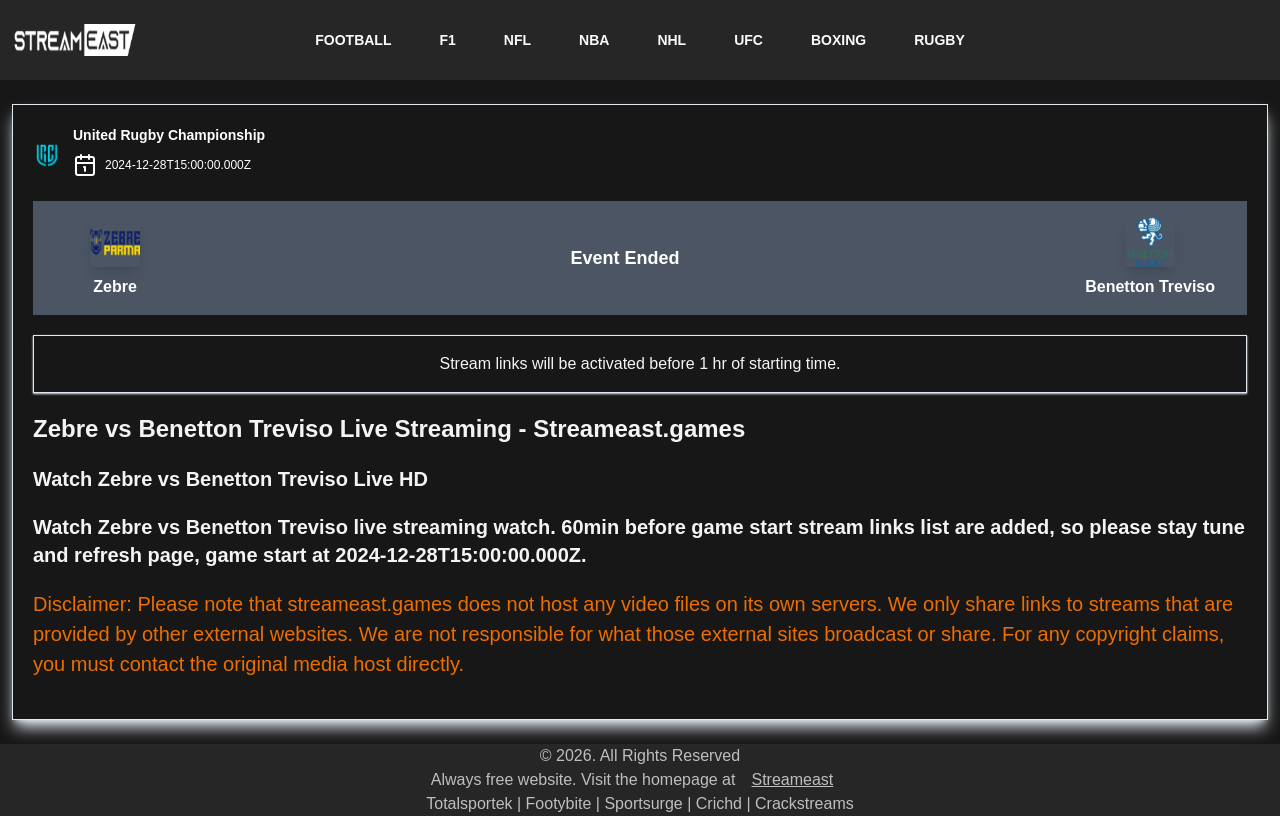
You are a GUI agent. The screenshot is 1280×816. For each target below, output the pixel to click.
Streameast (792, 779)
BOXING (838, 40)
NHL (671, 40)
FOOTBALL (353, 40)
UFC (748, 40)
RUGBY (939, 40)
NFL (517, 40)
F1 (447, 40)
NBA (594, 40)
